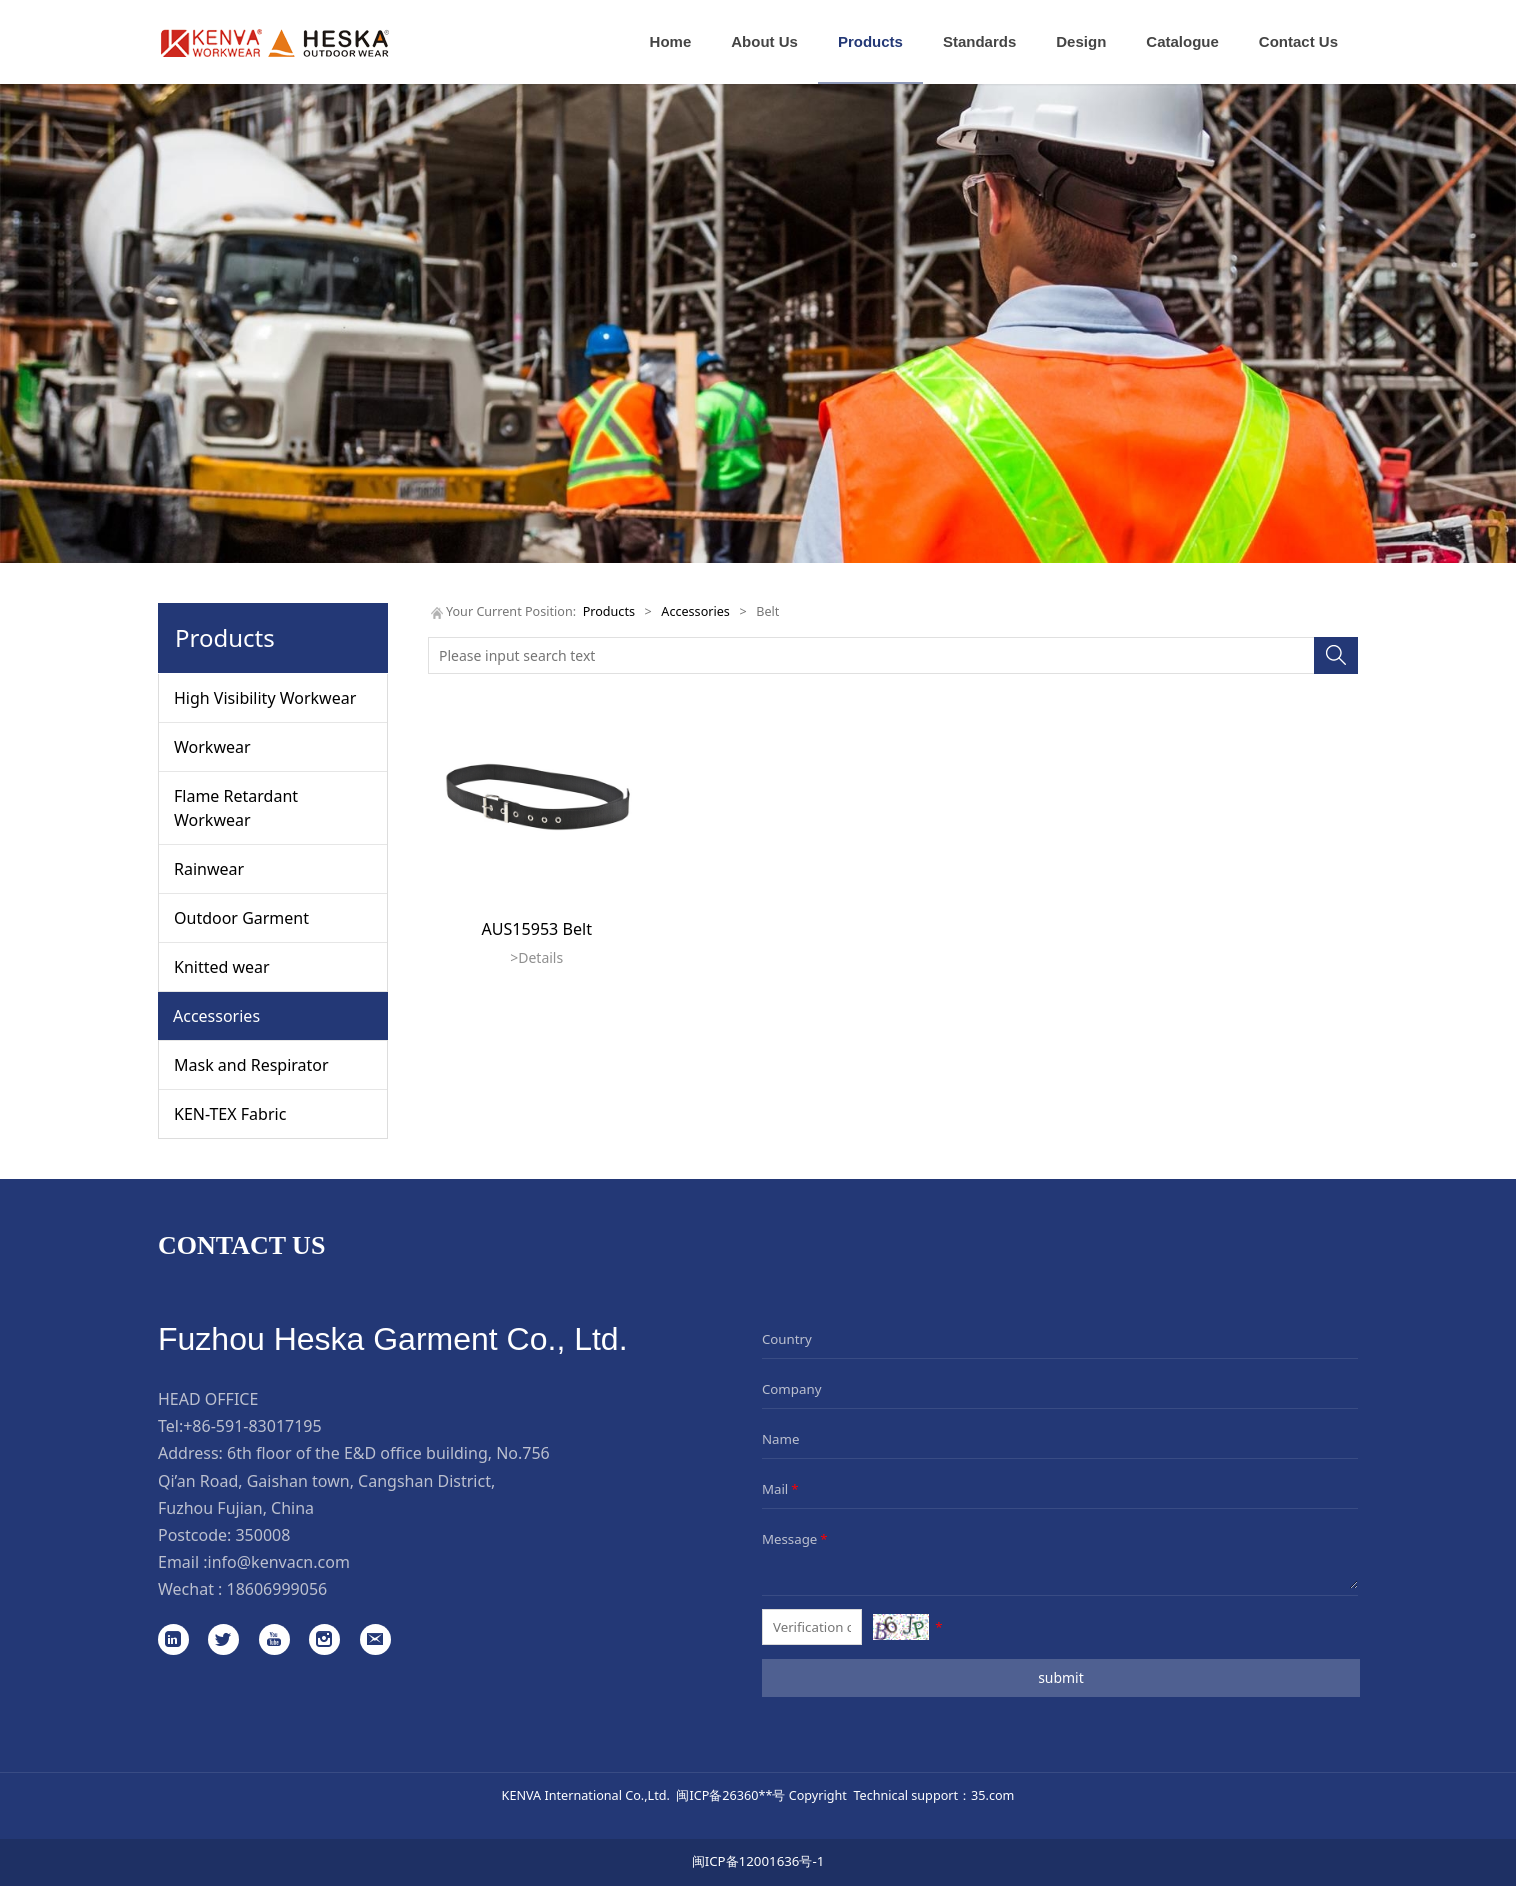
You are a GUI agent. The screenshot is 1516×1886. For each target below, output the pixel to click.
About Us (764, 41)
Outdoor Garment (241, 918)
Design (1081, 41)
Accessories (216, 1016)
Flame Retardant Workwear (236, 808)
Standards (979, 41)
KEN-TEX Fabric (230, 1114)
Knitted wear (222, 967)
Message (796, 1539)
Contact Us (1298, 41)
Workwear (212, 747)
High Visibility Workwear (265, 698)
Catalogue (1182, 41)
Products (870, 41)
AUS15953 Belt (536, 929)
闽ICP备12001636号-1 (758, 1861)
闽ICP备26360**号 (730, 1795)
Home (671, 41)
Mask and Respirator (251, 1065)
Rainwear (209, 869)
